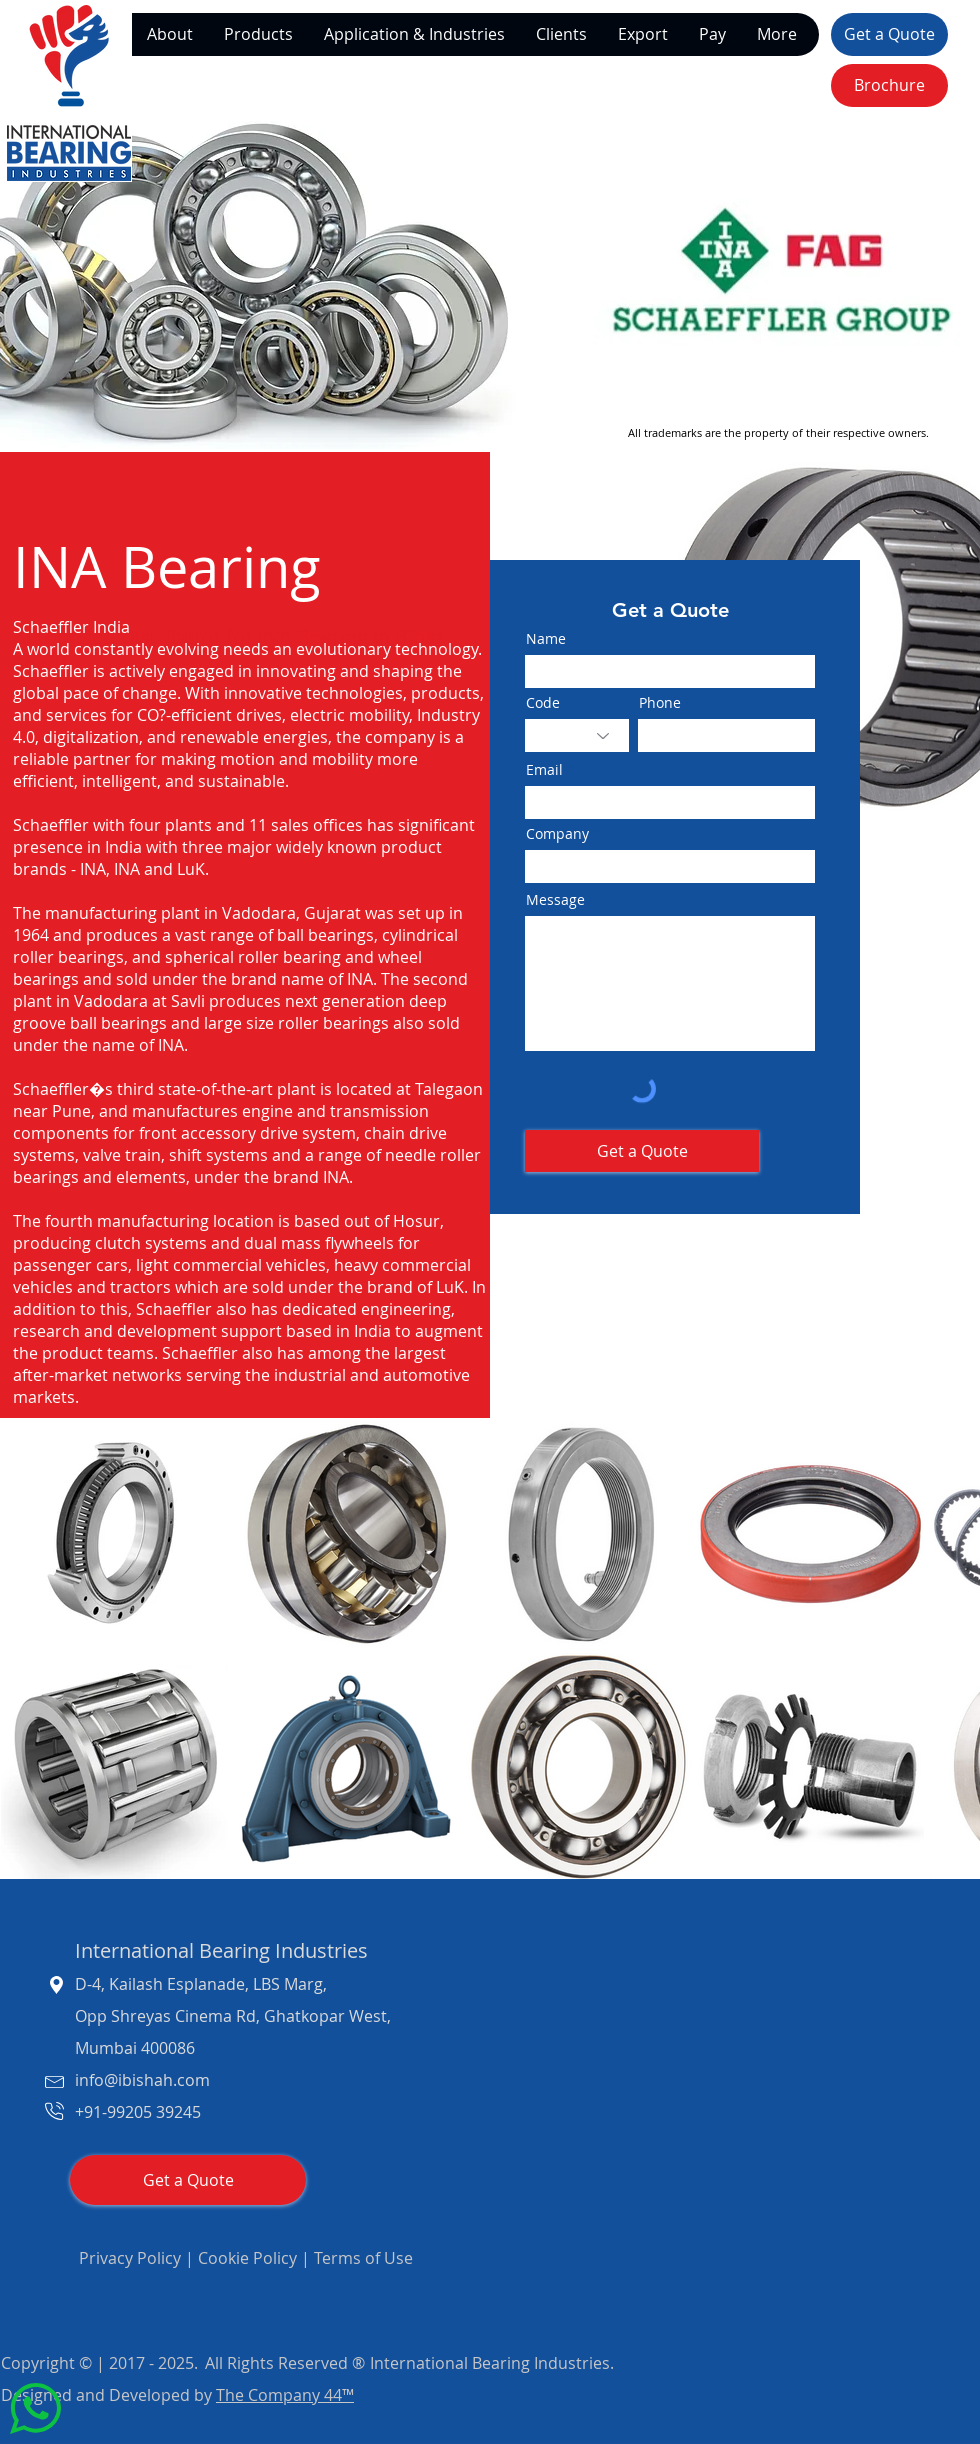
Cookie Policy (247, 2258)
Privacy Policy (130, 2258)
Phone (660, 703)
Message (555, 900)
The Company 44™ (285, 2395)
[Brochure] (889, 85)
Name (546, 639)
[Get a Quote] (889, 34)
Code (543, 703)
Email (544, 770)
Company (557, 834)
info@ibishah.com (142, 2080)
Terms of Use (363, 2258)
